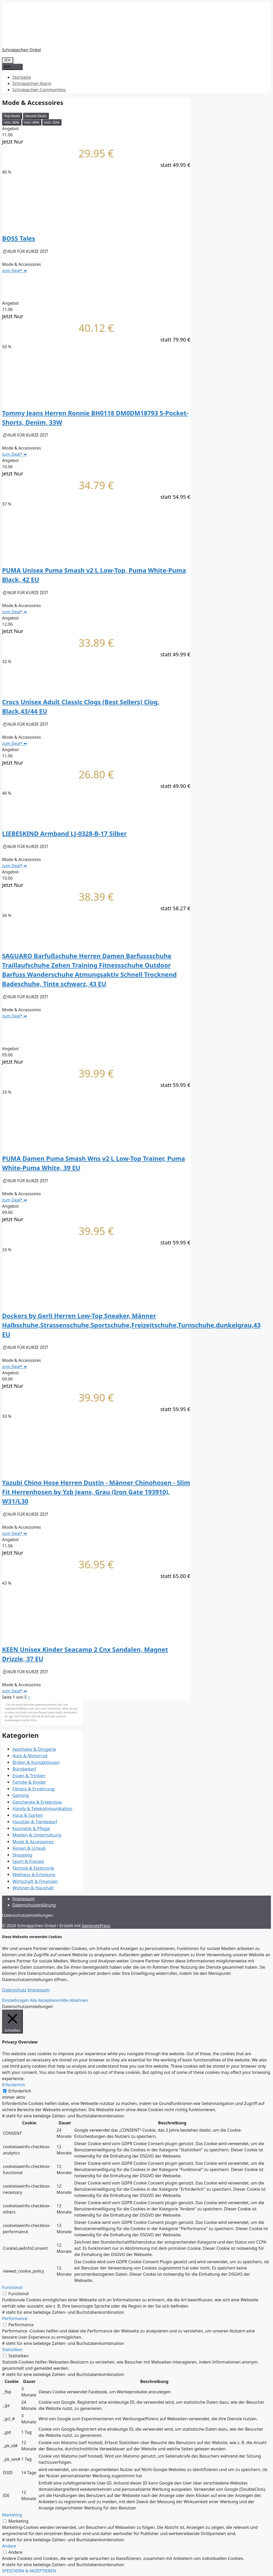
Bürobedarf (24, 1769)
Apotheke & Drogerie (34, 1749)
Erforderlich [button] (13, 2085)
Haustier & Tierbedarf (34, 1822)
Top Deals (12, 115)
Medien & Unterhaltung (36, 1835)
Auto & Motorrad (29, 1756)
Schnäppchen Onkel (21, 50)
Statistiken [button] (12, 2349)
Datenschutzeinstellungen (27, 1915)
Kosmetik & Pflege (31, 1828)
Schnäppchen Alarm (31, 83)
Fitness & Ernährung (33, 1789)
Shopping (22, 1855)
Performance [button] (14, 2318)
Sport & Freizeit (28, 1861)
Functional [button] (12, 2287)
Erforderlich (19, 2091)
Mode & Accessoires (33, 1842)
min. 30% (11, 122)
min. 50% (51, 122)
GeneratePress (96, 1926)
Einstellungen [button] (15, 2000)
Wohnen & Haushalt (33, 1888)
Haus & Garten (27, 1815)
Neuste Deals (36, 115)
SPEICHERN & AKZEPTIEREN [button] (29, 2571)
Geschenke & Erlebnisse (37, 1802)
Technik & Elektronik (33, 1868)
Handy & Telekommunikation (42, 1808)
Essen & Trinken (28, 1775)
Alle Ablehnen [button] (74, 2000)
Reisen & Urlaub (29, 1848)
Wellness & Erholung (33, 1874)
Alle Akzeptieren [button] (45, 2000)
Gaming (20, 1795)
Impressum (23, 1899)
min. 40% (31, 122)
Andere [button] (9, 2546)
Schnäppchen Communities (39, 89)
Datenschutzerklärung (34, 1905)
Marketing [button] (12, 2515)
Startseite (21, 77)
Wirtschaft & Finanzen (35, 1881)
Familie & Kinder (29, 1782)
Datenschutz (14, 1990)
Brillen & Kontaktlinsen (36, 1762)
